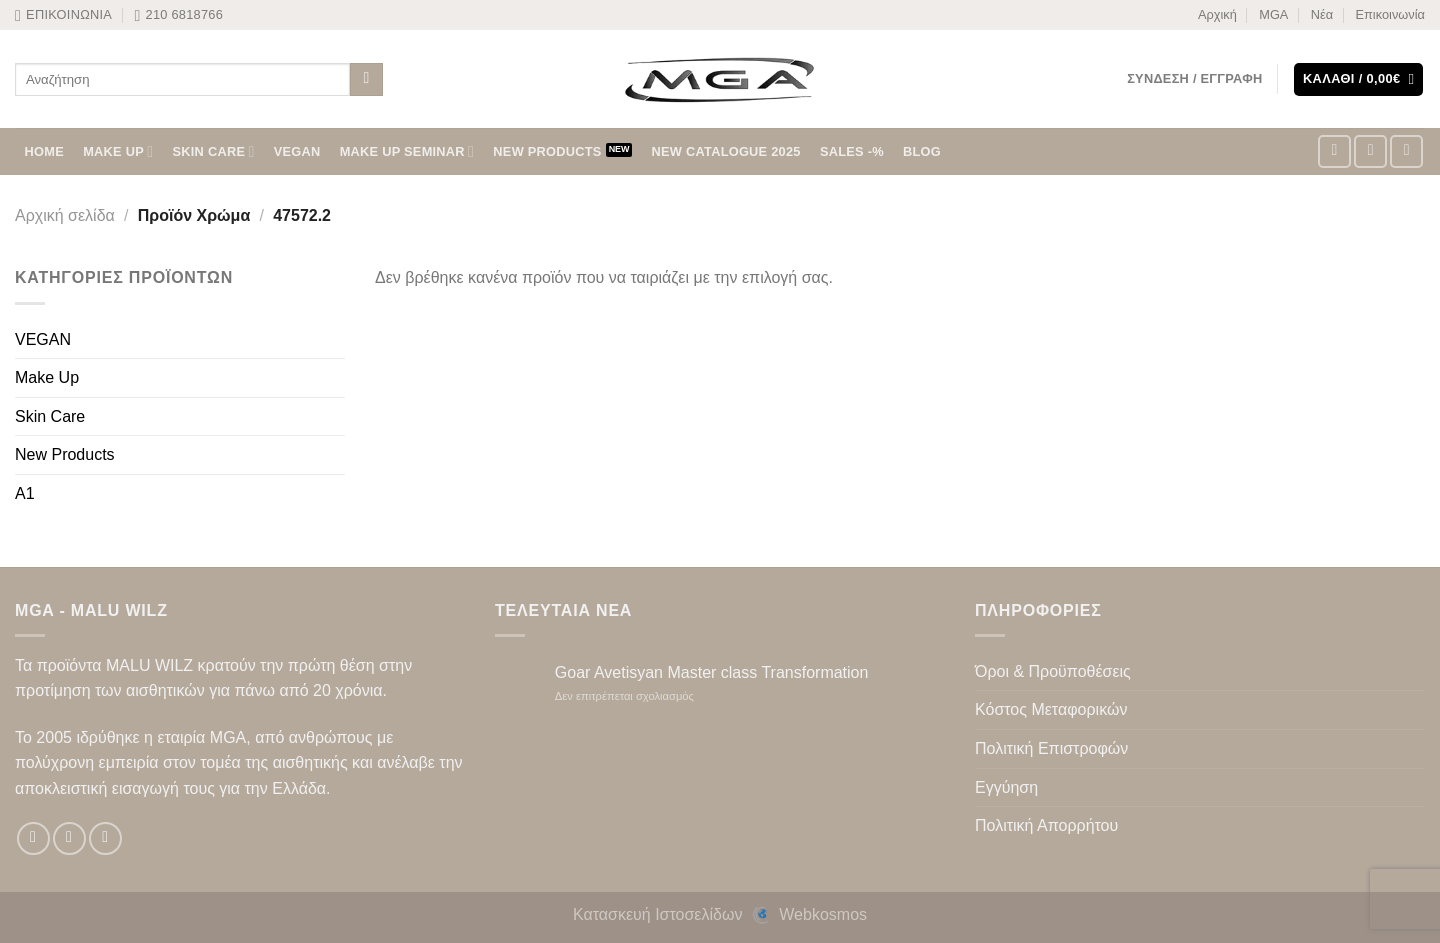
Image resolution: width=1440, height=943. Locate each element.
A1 (25, 493)
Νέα (1322, 14)
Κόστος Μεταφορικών (1051, 709)
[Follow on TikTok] (1406, 151)
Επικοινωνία (1390, 14)
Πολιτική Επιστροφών (1051, 748)
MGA (1273, 14)
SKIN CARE (214, 151)
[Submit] (366, 80)
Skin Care (50, 416)
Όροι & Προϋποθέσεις (1053, 671)
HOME (44, 151)
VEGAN (297, 151)
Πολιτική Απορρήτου (1046, 825)
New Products (65, 454)
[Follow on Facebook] (1334, 151)
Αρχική (1217, 14)
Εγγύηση (1006, 787)
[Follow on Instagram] (1370, 151)
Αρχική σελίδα (65, 215)
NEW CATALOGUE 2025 (726, 151)
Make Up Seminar (407, 151)
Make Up (47, 377)
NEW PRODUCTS (547, 151)
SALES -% (852, 151)
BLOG (922, 151)
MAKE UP (118, 151)
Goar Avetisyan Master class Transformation (712, 672)
